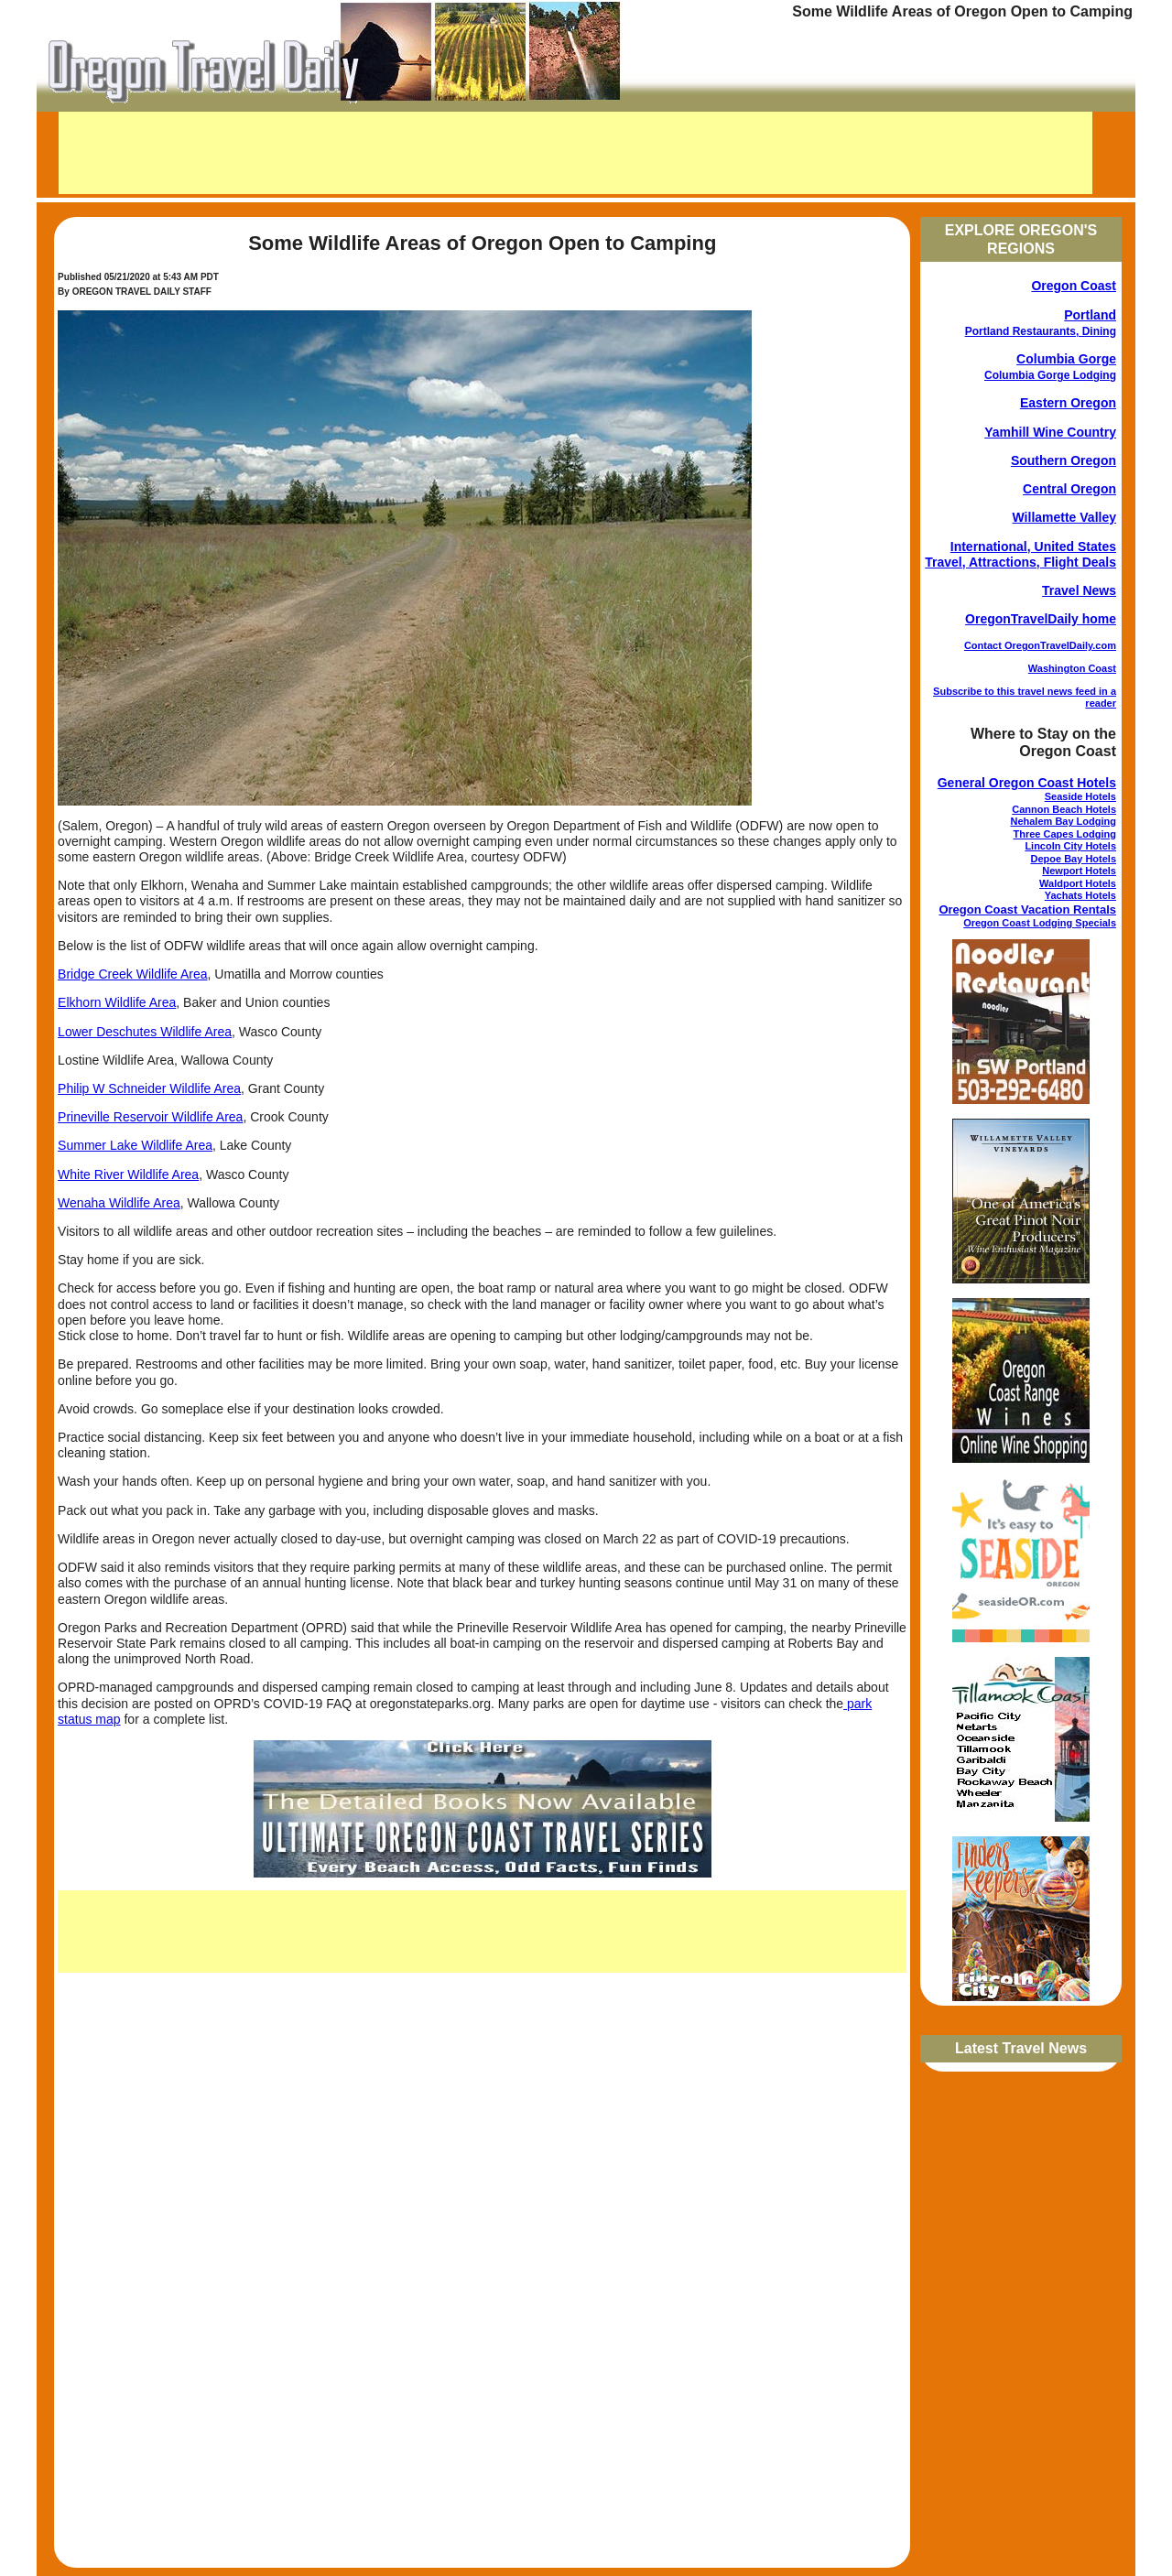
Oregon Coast (1073, 285)
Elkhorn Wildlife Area (117, 1002)
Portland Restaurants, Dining (1040, 331)
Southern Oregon (1063, 460)
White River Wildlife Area (128, 1174)
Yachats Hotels (1080, 895)
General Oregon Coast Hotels (1027, 782)
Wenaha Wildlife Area (119, 1203)
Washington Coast (1072, 668)
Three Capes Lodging (1065, 833)
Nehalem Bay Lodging (1063, 821)
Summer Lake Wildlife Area (135, 1145)
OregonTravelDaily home (1040, 619)
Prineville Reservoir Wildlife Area (150, 1116)
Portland (1090, 315)
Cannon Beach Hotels (1064, 809)
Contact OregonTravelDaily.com (1040, 645)
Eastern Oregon (1068, 402)
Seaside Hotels (1080, 796)
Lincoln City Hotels (1070, 845)
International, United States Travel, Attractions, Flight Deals (1020, 554)
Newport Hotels (1079, 870)
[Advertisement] (575, 153)
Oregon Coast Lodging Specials (1039, 922)
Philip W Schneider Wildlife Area (149, 1088)
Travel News (1079, 590)
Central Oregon (1069, 489)
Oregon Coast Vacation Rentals (1027, 909)
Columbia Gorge (1066, 359)
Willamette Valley (1064, 517)
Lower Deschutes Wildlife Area (145, 1031)
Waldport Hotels (1077, 883)
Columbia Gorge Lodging (1050, 375)
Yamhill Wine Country (1050, 432)
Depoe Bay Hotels (1073, 858)
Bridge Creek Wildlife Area (132, 974)
